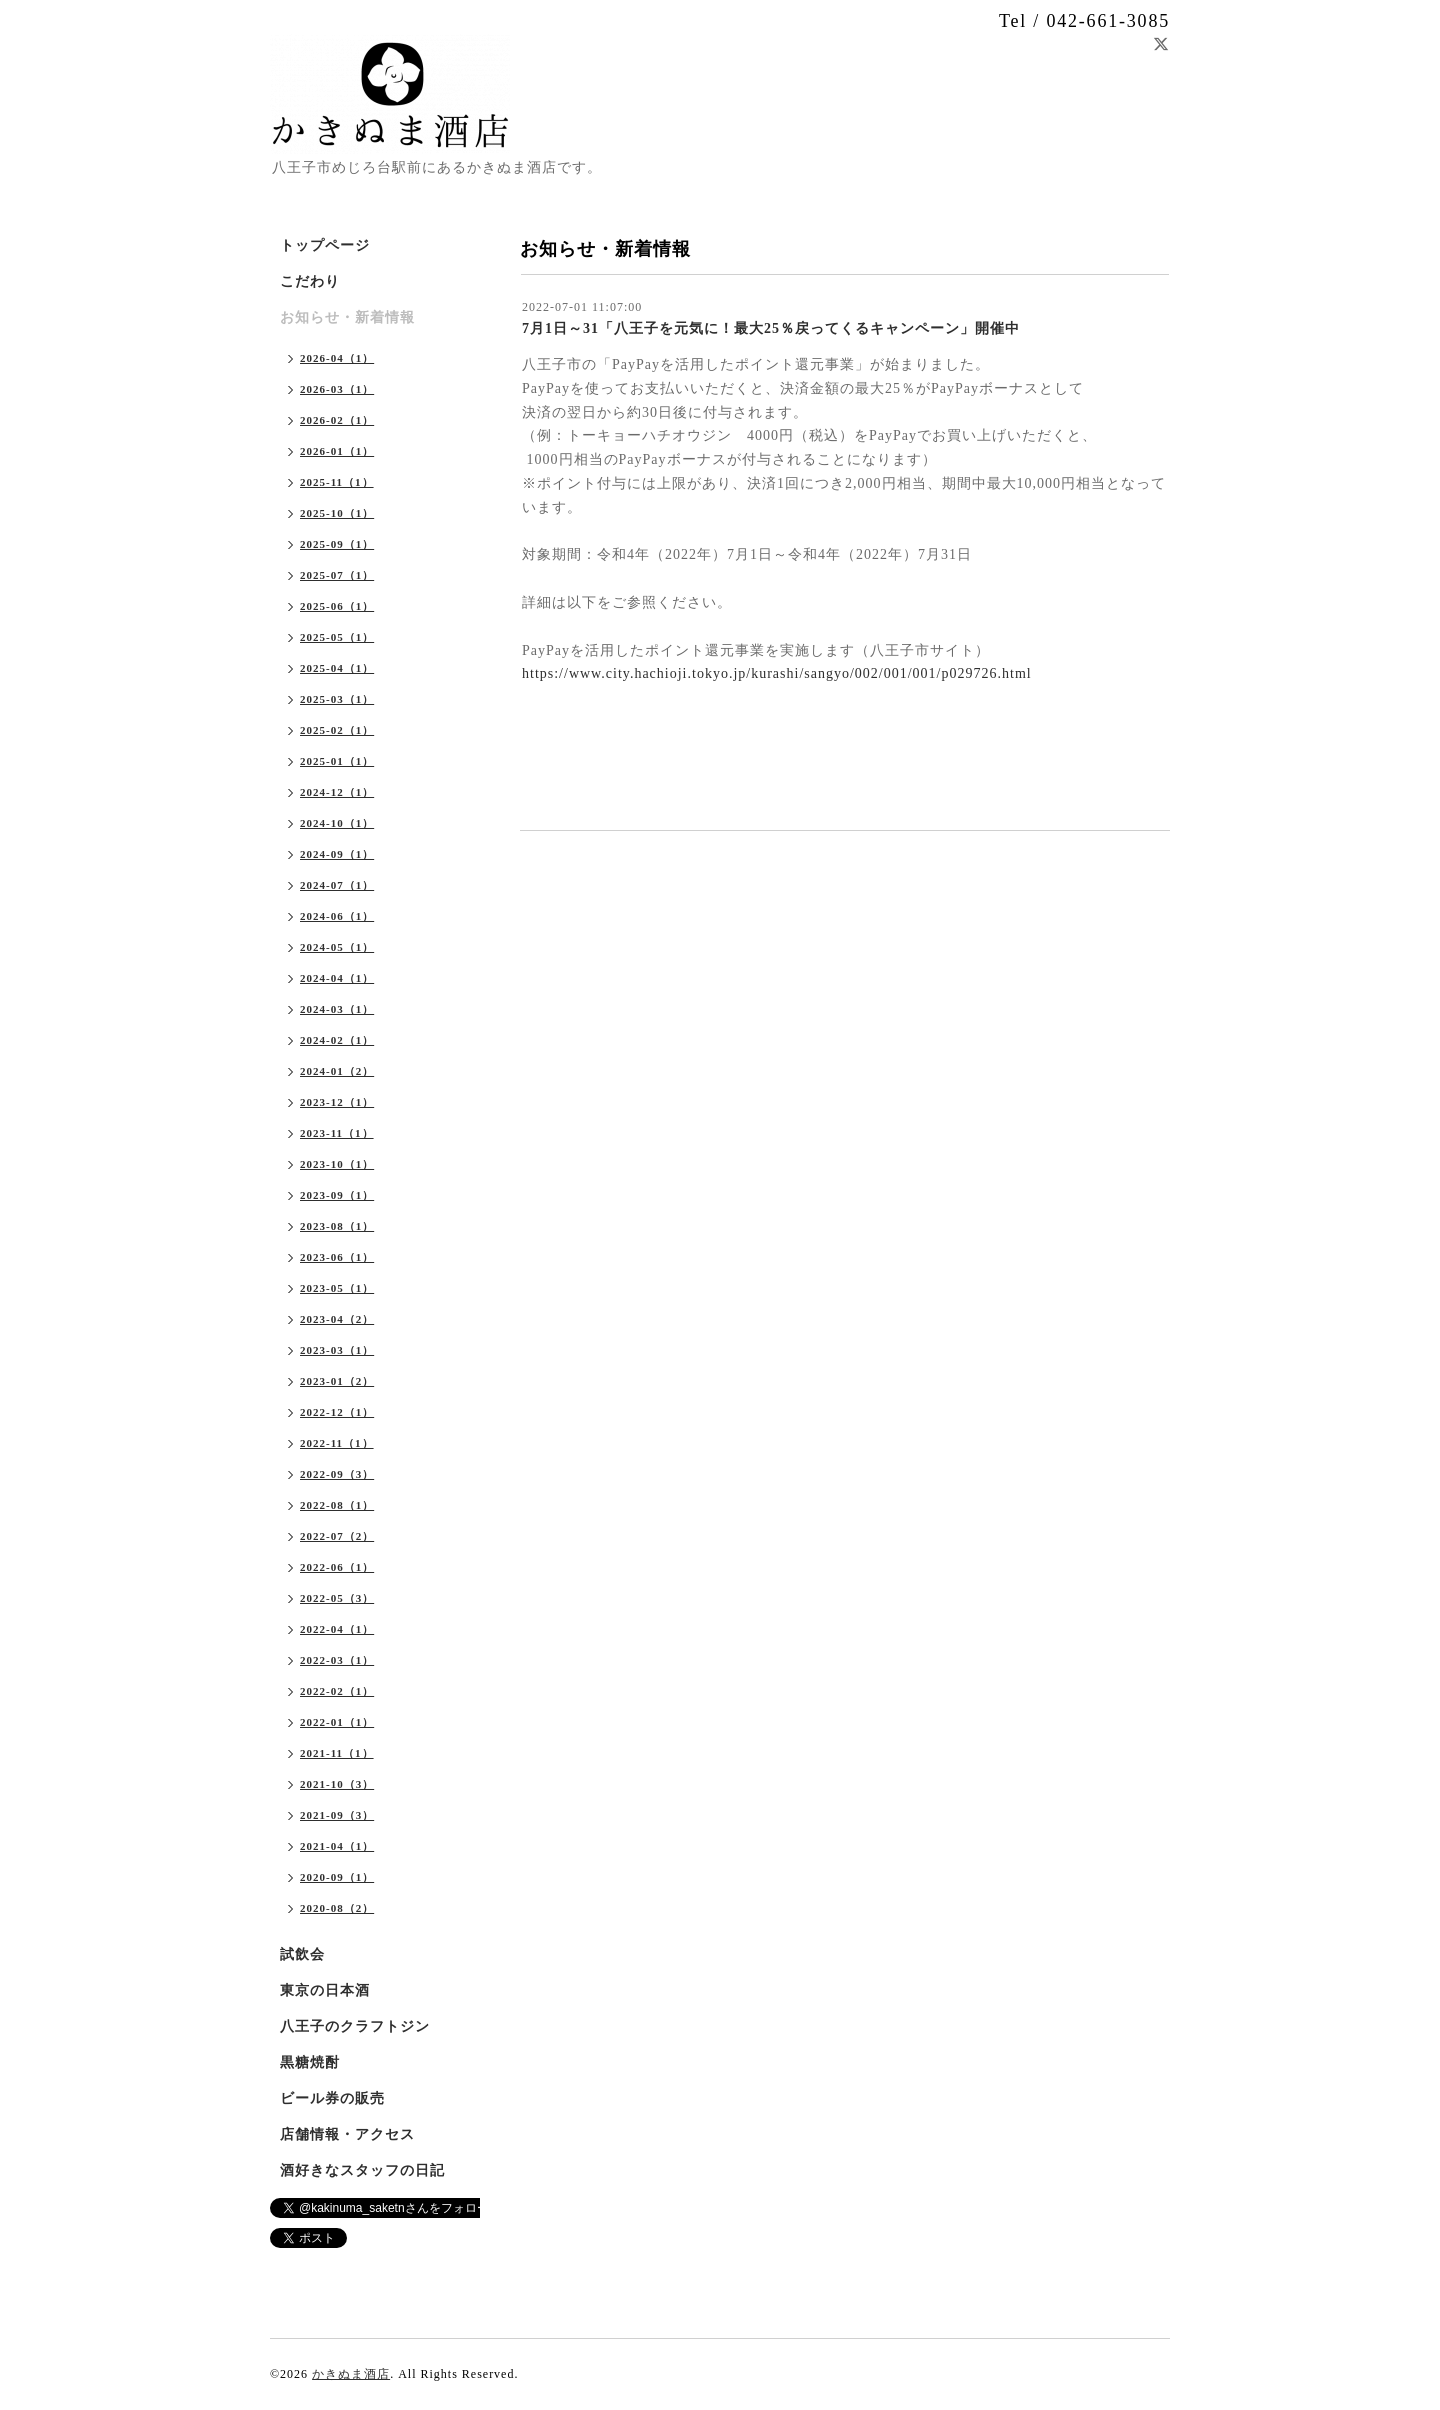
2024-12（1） (337, 792)
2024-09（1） (337, 854)
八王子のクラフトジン (355, 2026)
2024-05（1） (337, 947)
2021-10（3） (337, 1784)
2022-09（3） (337, 1474)
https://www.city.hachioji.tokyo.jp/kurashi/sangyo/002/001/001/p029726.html (777, 673)
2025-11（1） (337, 482)
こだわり (310, 281)
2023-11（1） (337, 1133)
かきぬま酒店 (351, 2374)
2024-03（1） (337, 1009)
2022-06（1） (337, 1567)
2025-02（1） (337, 730)
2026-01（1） (337, 451)
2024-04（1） (337, 978)
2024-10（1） (337, 823)
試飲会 (302, 1954)
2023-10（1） (337, 1164)
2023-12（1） (337, 1102)
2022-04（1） (337, 1629)
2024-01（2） (337, 1071)
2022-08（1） (337, 1505)
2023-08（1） (337, 1226)
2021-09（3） (337, 1815)
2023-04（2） (337, 1319)
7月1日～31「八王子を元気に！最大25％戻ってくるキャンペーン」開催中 (771, 328)
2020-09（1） (337, 1877)
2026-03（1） (337, 389)
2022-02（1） (337, 1691)
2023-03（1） (337, 1350)
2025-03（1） (337, 699)
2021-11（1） (337, 1753)
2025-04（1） (337, 668)
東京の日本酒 (325, 1990)
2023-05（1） (337, 1288)
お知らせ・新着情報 (347, 317)
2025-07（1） (337, 575)
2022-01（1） (337, 1722)
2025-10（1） (337, 513)
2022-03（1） (337, 1660)
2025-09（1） (337, 544)
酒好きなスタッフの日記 (362, 2170)
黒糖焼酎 (310, 2062)
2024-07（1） (337, 885)
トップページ (325, 245)
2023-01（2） (337, 1381)
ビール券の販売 (332, 2098)
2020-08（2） (337, 1908)
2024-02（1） (337, 1040)
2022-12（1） (337, 1412)
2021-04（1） (337, 1846)
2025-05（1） (337, 637)
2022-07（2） (337, 1536)
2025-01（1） (337, 761)
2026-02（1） (337, 420)
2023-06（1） (337, 1257)
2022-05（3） (337, 1598)
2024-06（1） (337, 916)
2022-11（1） (337, 1443)
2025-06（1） (337, 606)
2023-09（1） (337, 1195)
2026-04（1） (337, 358)
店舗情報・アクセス (347, 2134)
